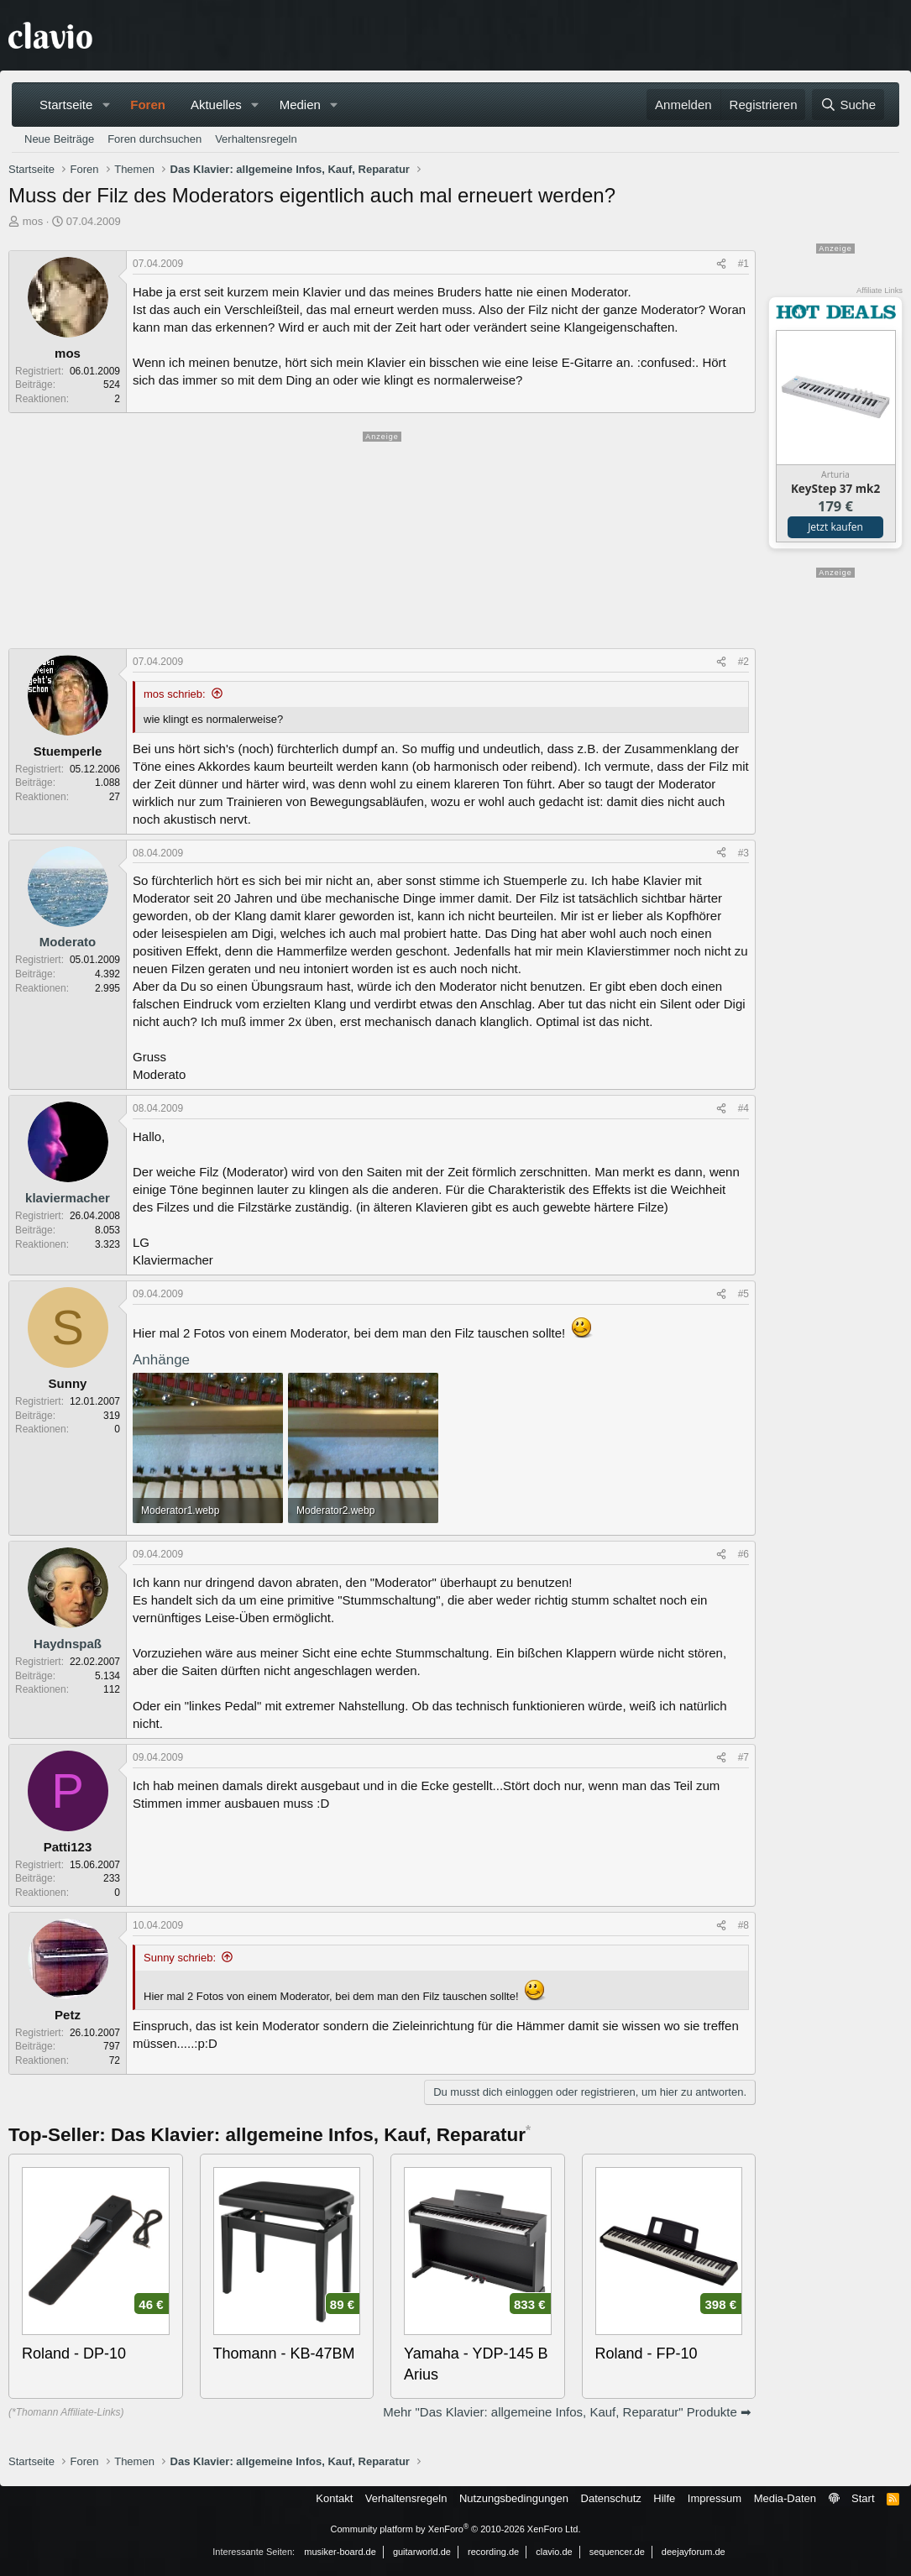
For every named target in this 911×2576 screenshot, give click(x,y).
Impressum (714, 2498)
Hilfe (664, 2498)
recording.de (493, 2552)
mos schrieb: (175, 694)
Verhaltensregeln (256, 139)
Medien (300, 104)
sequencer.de (617, 2552)
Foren (147, 104)
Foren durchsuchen (154, 139)
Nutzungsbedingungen (513, 2498)
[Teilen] (721, 264)
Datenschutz (611, 2498)
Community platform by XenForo (456, 2529)
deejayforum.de (693, 2552)
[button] (106, 104)
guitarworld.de (422, 2552)
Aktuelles (216, 104)
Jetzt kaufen (835, 527)
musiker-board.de (340, 2552)
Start (862, 2498)
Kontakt (334, 2498)
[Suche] (848, 104)
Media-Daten (785, 2498)
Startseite (65, 104)
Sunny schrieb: (180, 1957)
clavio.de (554, 2552)
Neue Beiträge (59, 139)
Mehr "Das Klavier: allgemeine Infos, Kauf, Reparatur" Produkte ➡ (567, 2412)
